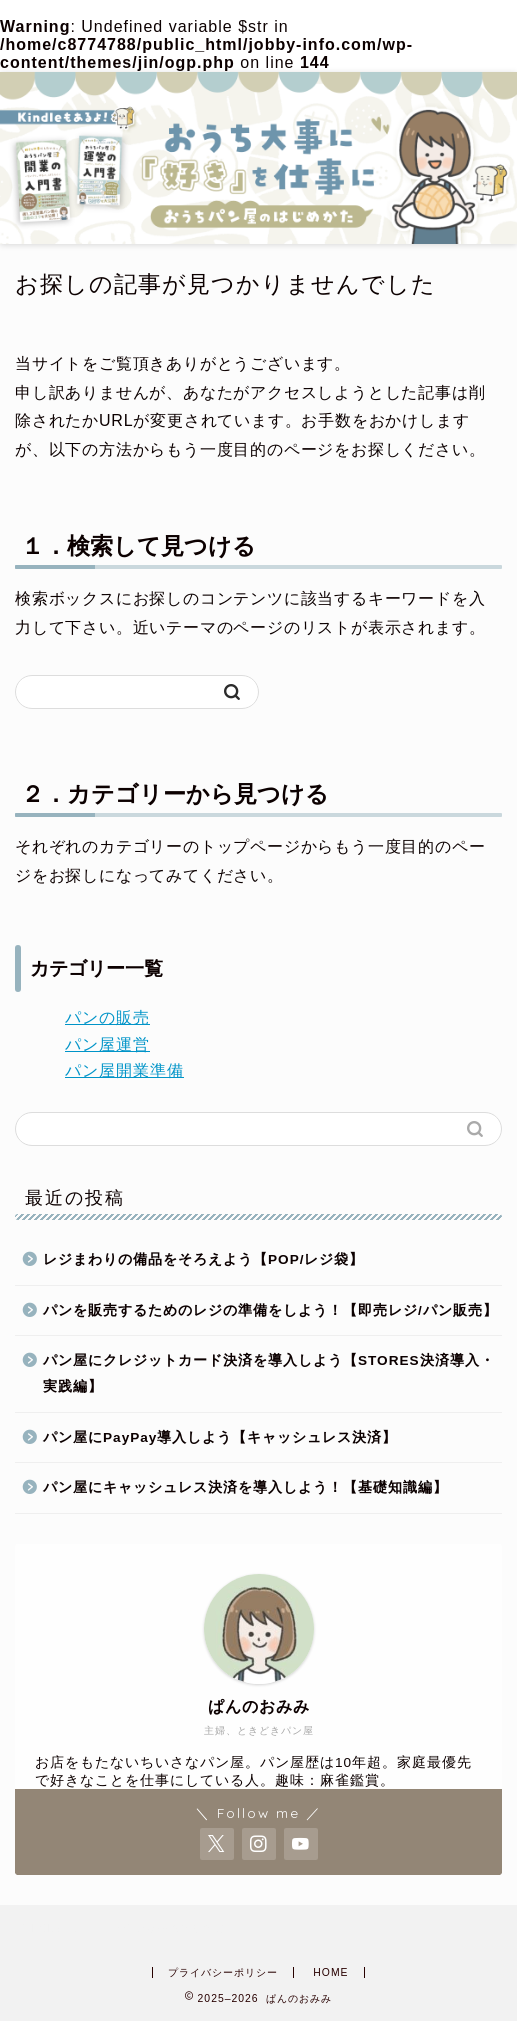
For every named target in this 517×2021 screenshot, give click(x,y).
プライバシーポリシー (223, 1972)
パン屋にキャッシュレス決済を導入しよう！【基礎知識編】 (245, 1487)
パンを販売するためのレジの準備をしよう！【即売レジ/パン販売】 (270, 1310)
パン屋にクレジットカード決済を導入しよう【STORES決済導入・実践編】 (269, 1373)
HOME (330, 1972)
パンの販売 (107, 1017)
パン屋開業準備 (124, 1070)
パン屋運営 (107, 1044)
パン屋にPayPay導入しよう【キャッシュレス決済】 (220, 1437)
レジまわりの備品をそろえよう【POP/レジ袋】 (203, 1259)
